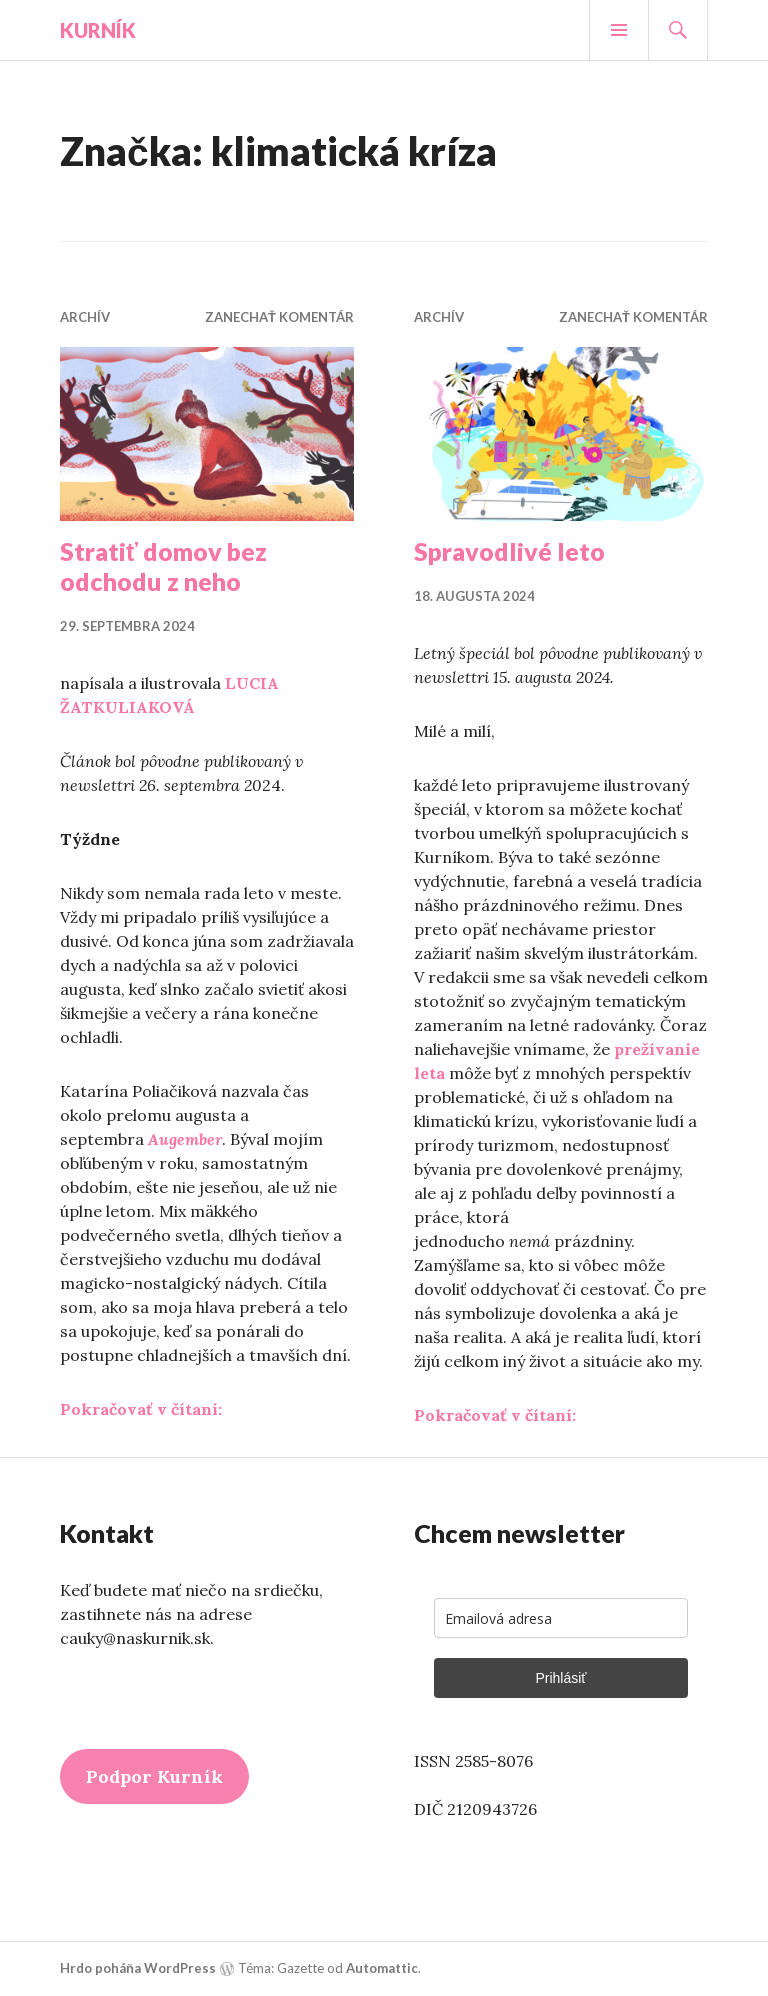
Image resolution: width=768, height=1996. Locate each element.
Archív (85, 317)
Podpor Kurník (154, 1776)
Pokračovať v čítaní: (141, 1409)
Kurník (98, 30)
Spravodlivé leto (509, 551)
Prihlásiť (560, 1678)
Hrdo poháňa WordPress (138, 1968)
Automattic (382, 1968)
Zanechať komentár (279, 317)
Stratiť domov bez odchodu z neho (163, 566)
